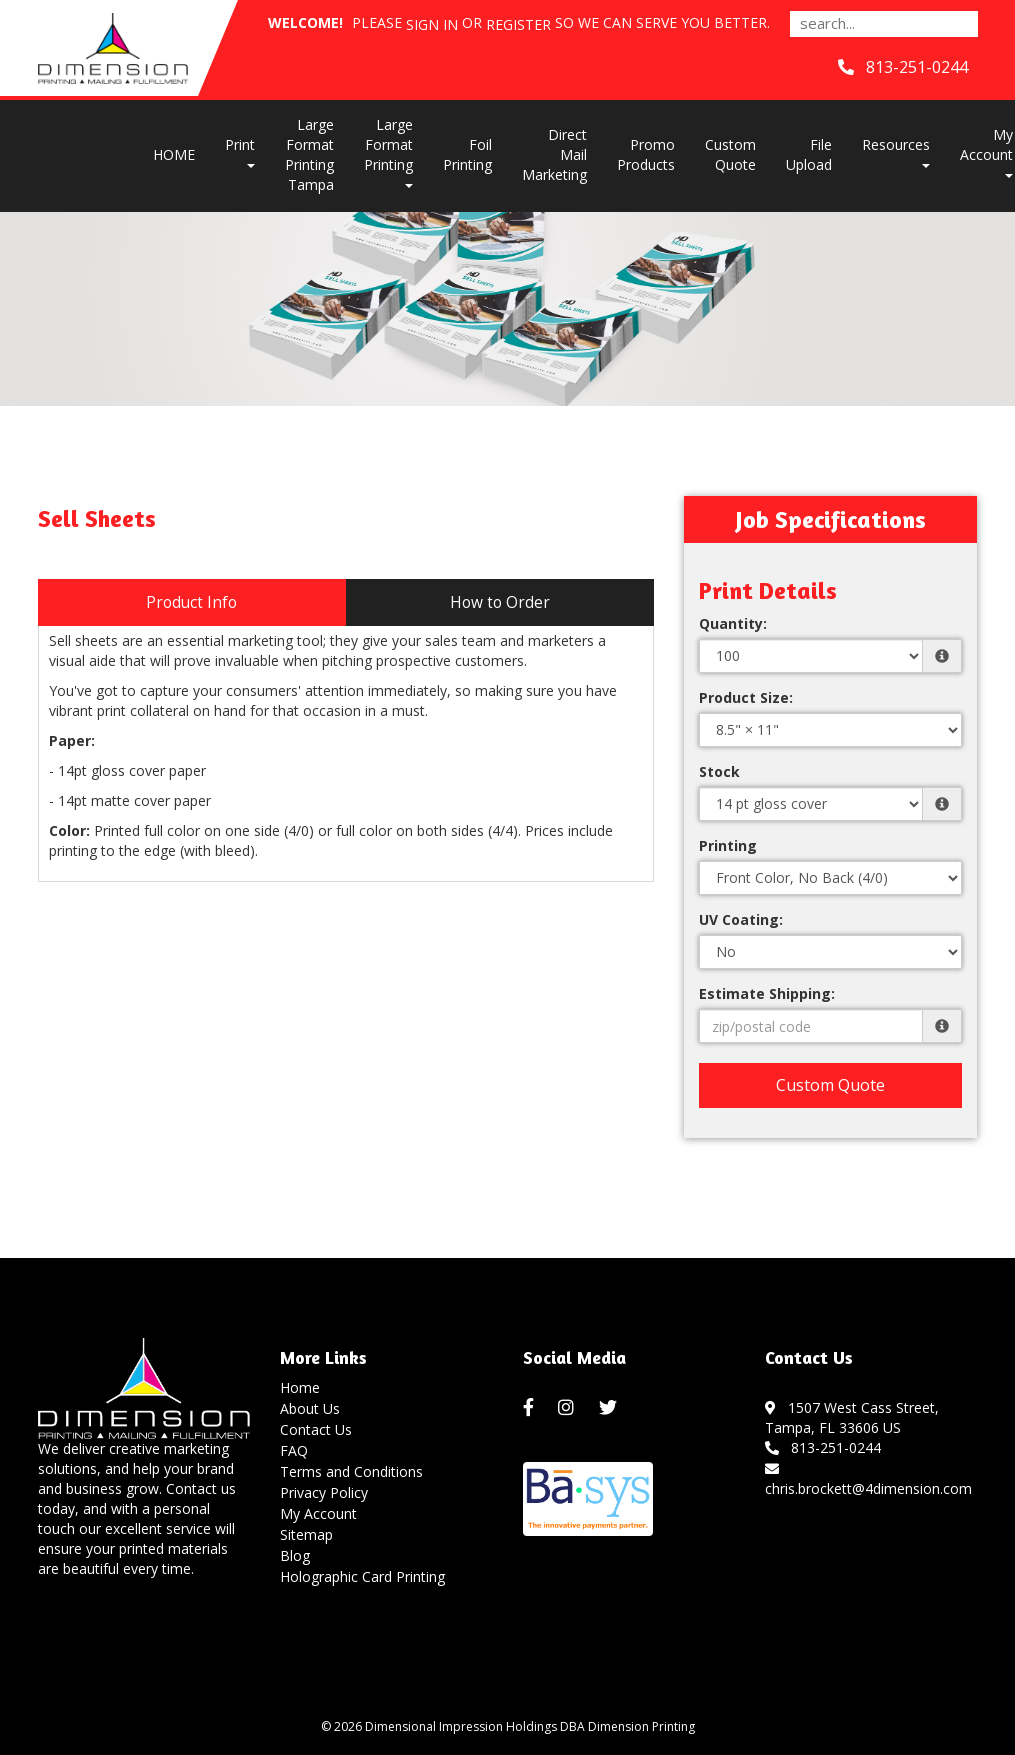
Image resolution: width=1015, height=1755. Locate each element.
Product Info (191, 602)
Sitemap (306, 1534)
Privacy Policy (324, 1492)
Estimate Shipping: (767, 993)
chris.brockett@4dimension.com (868, 1478)
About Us (310, 1408)
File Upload (809, 154)
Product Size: (746, 697)
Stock (719, 771)
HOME (174, 154)
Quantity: (733, 623)
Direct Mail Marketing (554, 154)
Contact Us (316, 1429)
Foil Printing (467, 154)
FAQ (294, 1450)
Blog (295, 1555)
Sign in (432, 24)
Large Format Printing (388, 151)
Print (240, 151)
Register (518, 24)
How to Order (500, 602)
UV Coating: (741, 919)
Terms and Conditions (351, 1471)
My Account (318, 1513)
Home (300, 1387)
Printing (728, 845)
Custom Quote (730, 154)
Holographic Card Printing (362, 1576)
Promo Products (646, 154)
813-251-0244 (823, 1447)
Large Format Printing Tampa (309, 154)
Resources (896, 151)
